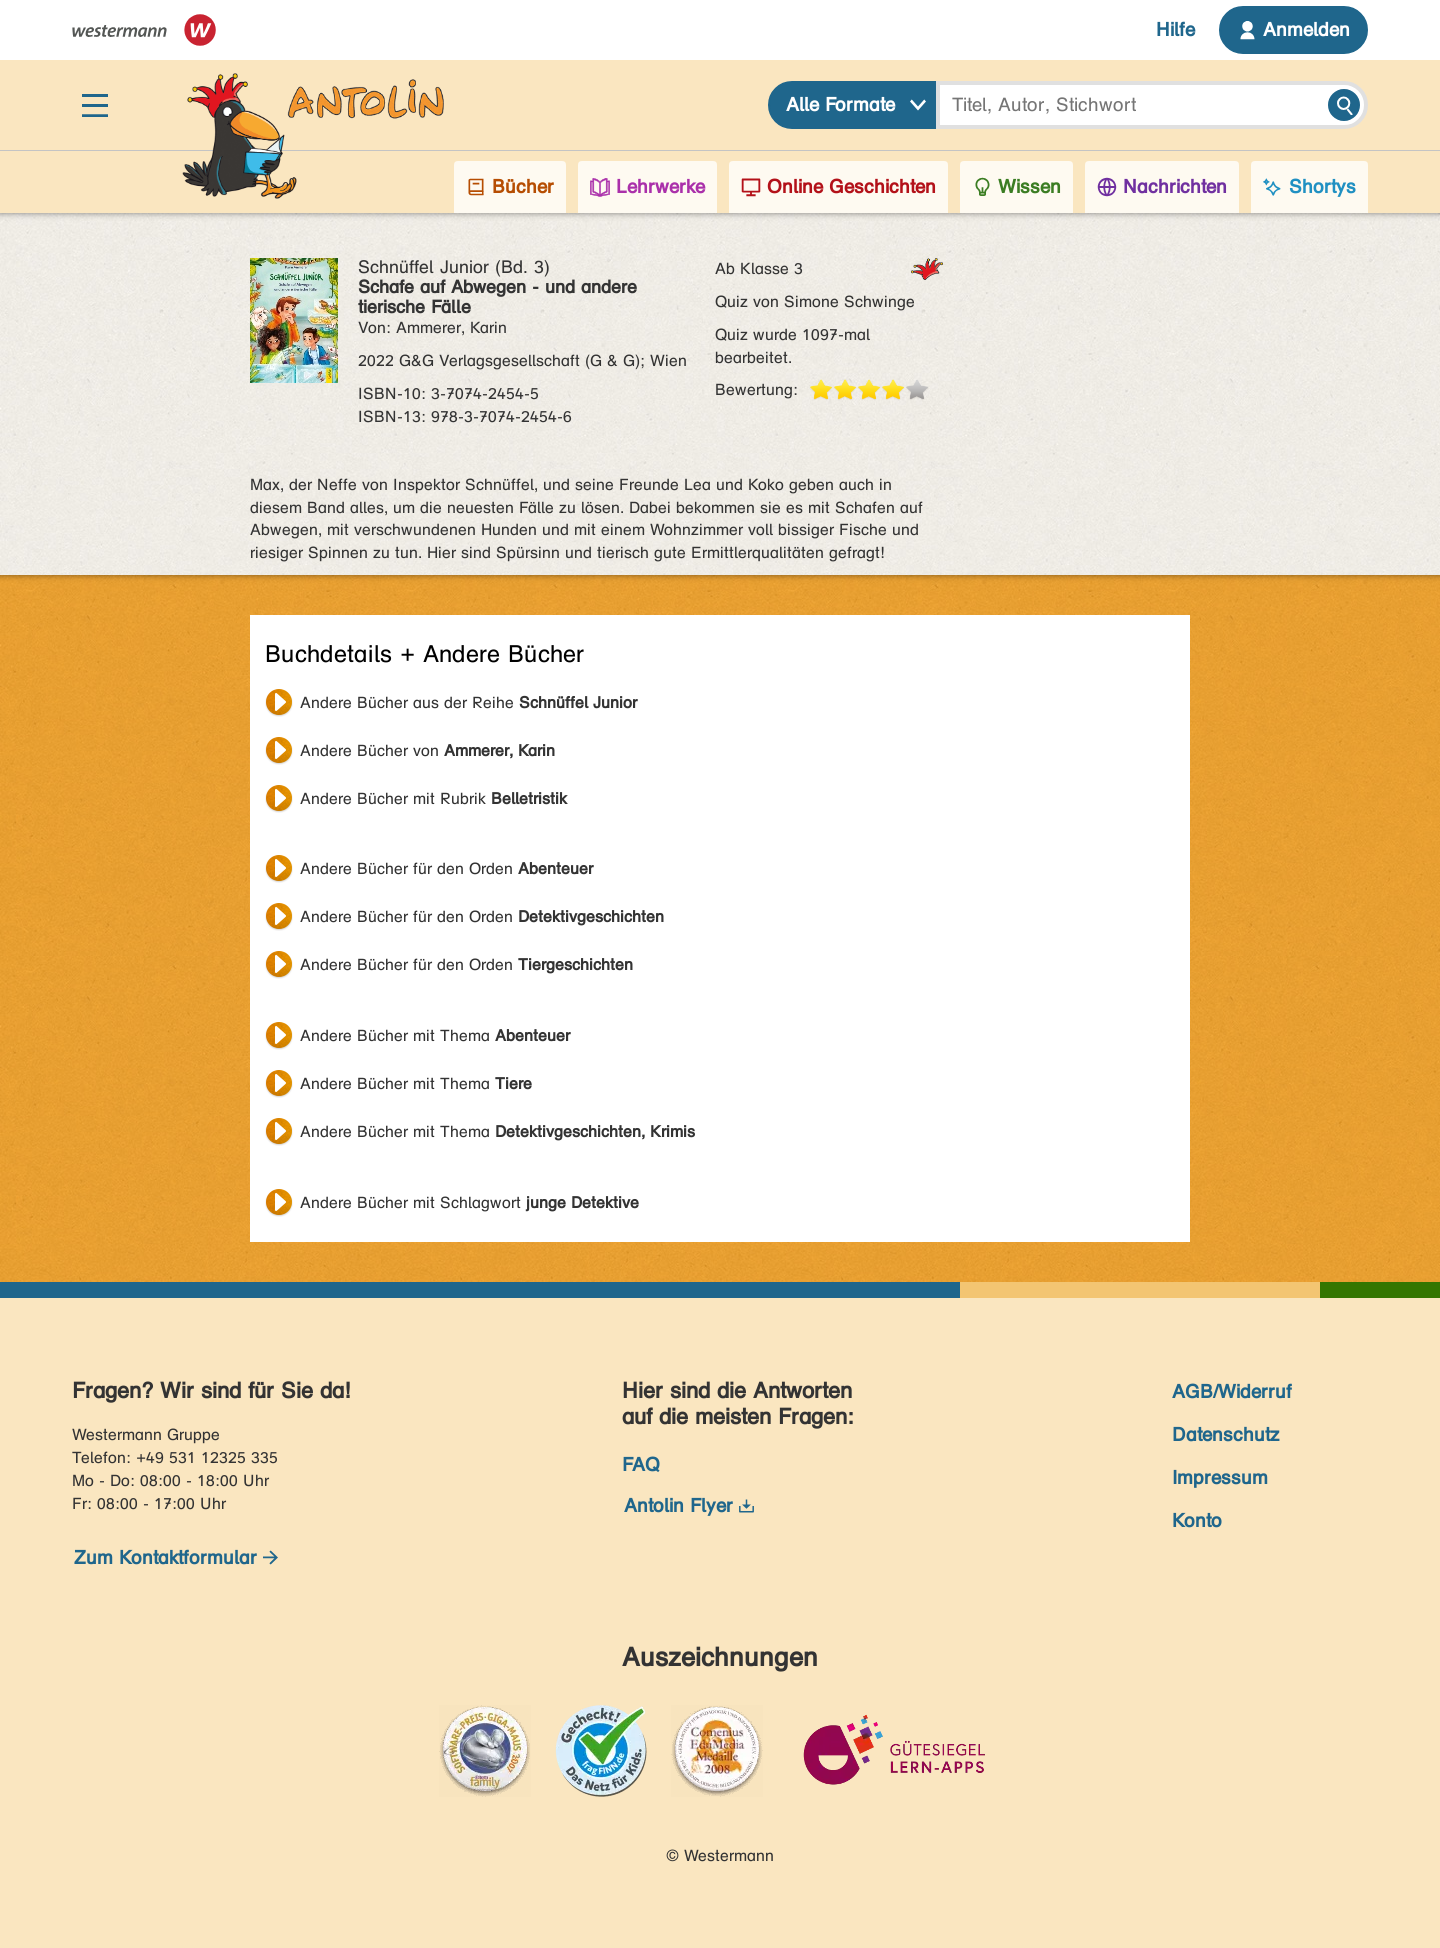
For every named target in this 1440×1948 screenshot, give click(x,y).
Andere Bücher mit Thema (435, 1035)
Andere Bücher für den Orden (446, 868)
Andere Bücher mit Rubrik (433, 798)
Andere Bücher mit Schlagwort (469, 1202)
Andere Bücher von (427, 750)
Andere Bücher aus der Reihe (468, 702)
